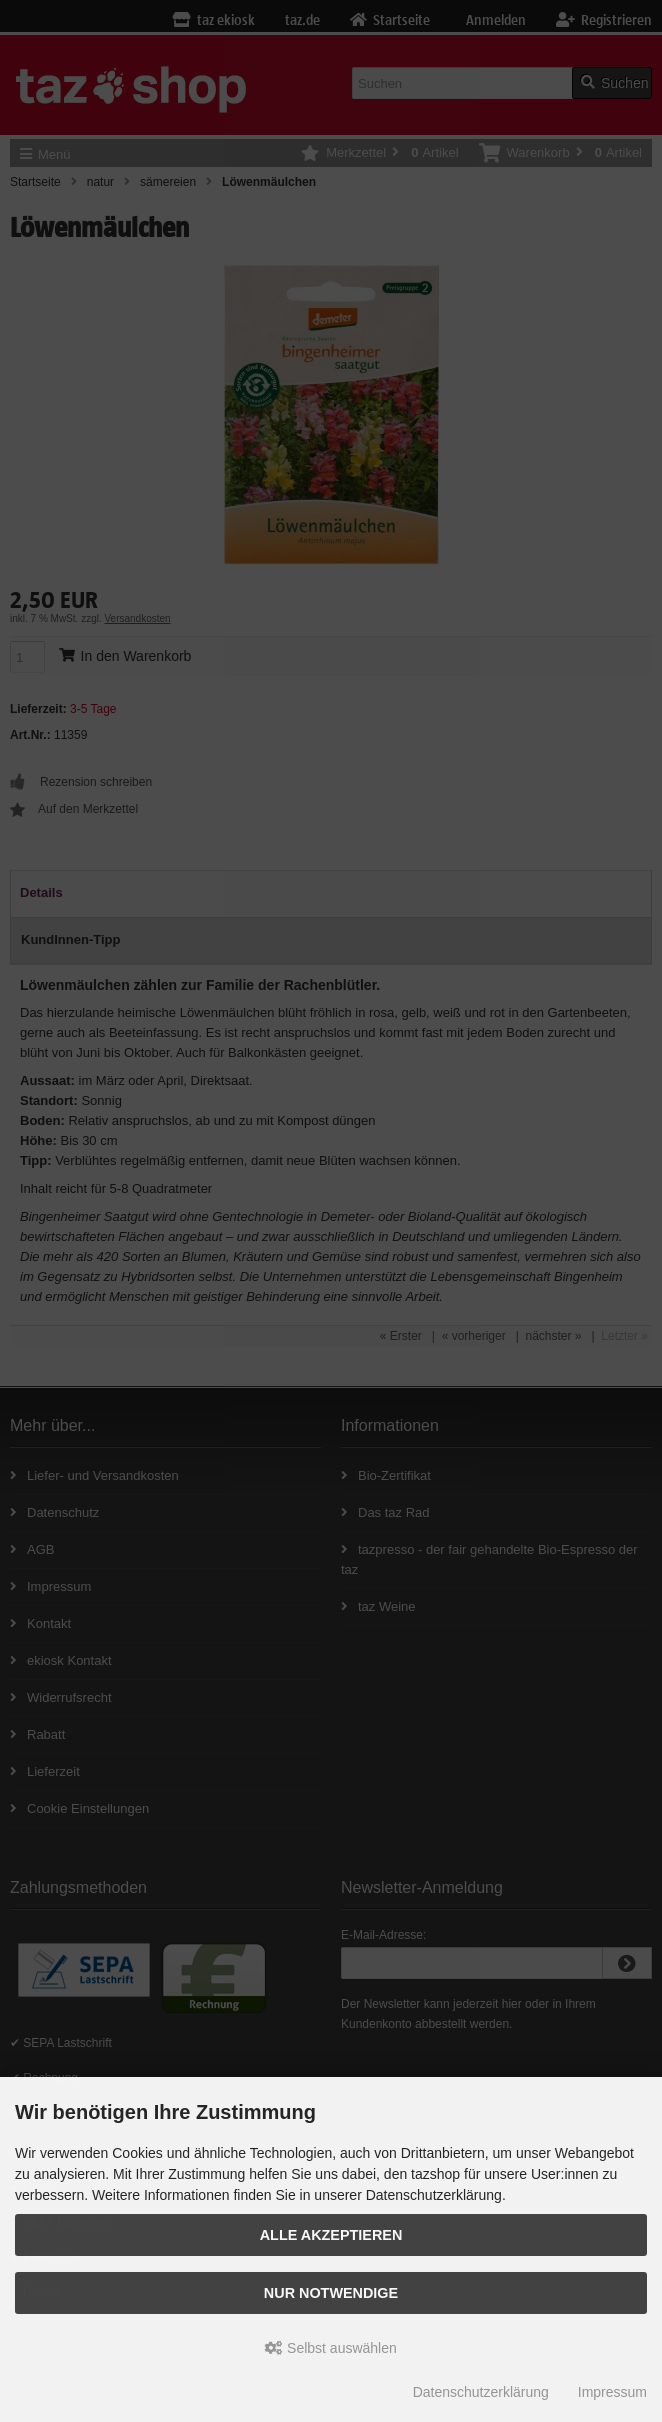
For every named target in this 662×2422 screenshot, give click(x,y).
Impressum (612, 2392)
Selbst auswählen (331, 2348)
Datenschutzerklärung (481, 2392)
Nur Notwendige (331, 2293)
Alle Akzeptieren (331, 2235)
